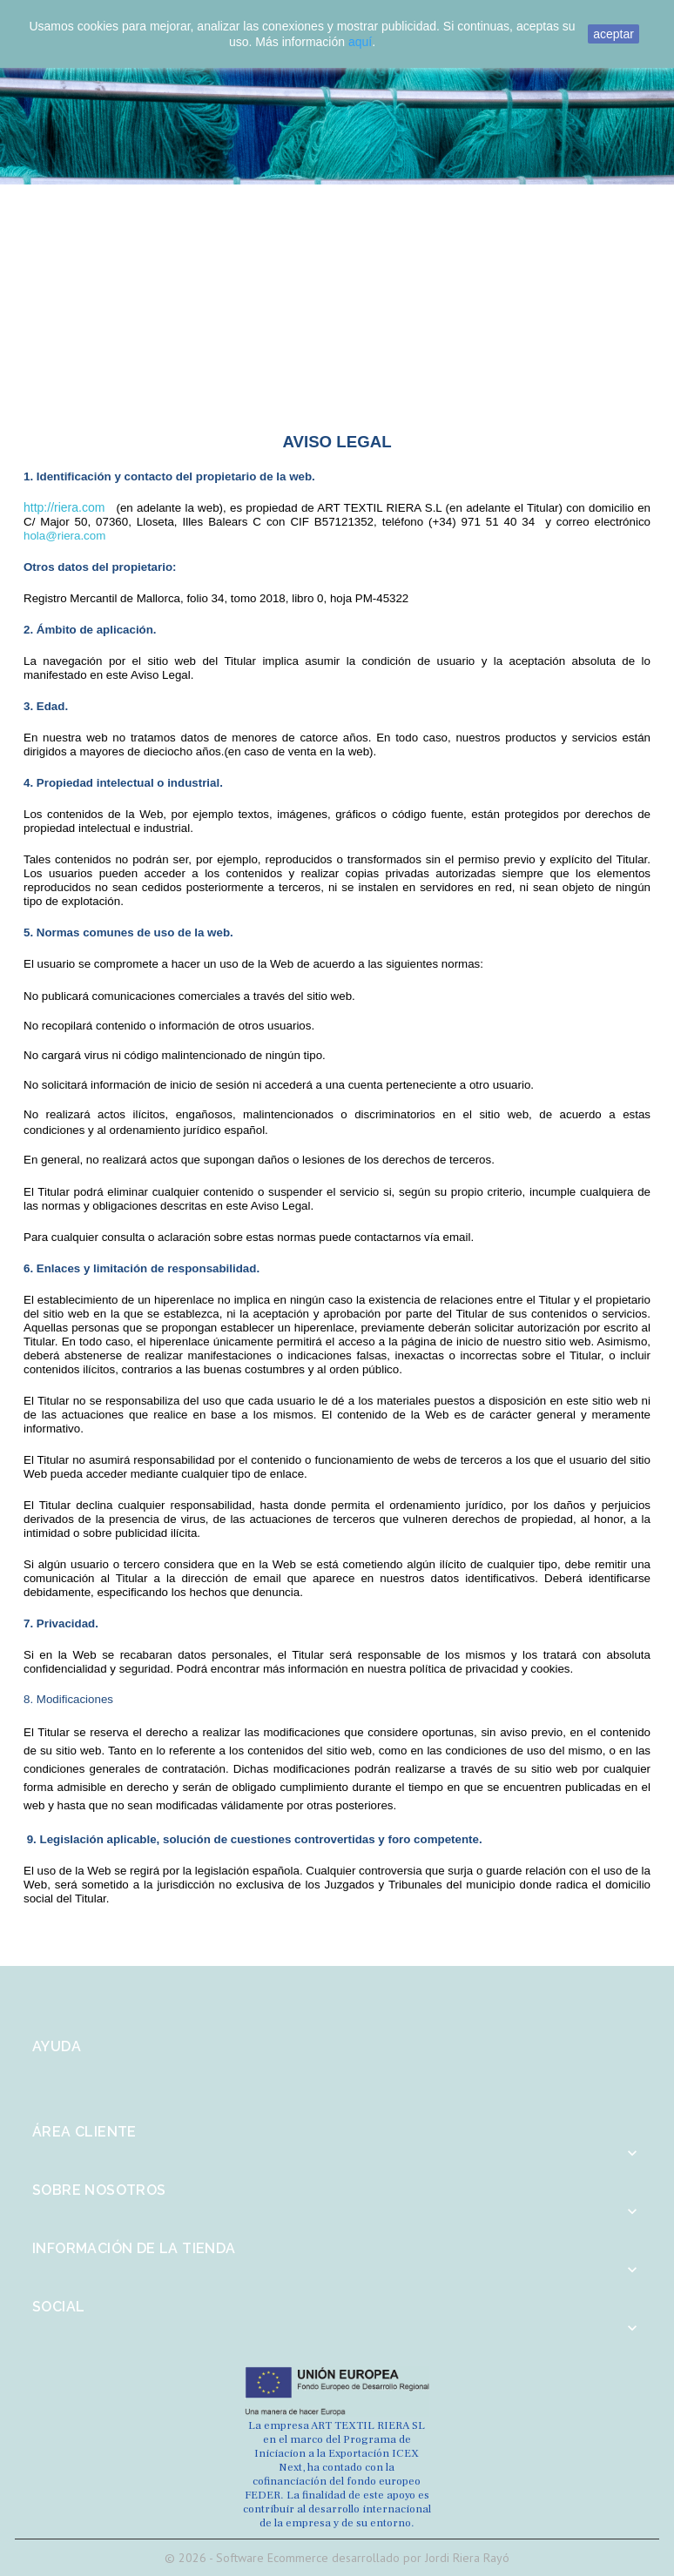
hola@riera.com (64, 535)
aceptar (613, 34)
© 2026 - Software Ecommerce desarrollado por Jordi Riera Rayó (337, 2558)
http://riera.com (64, 507)
